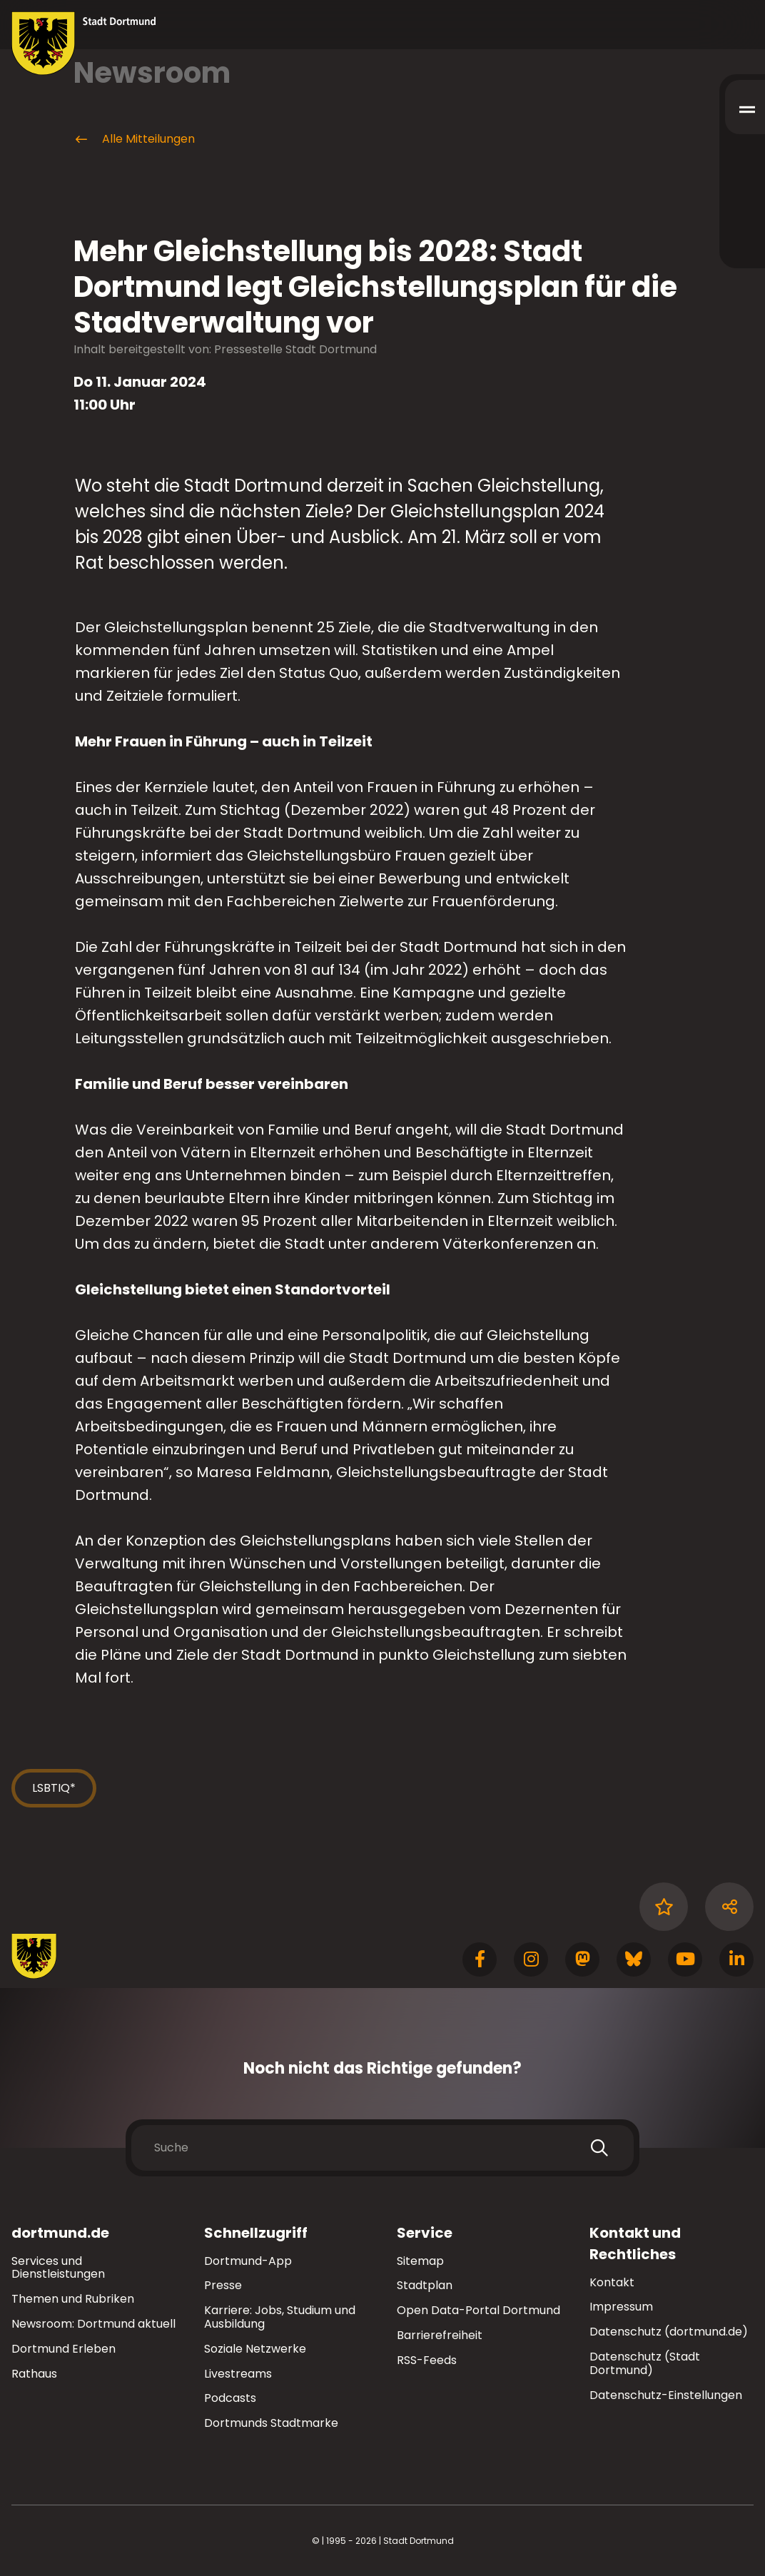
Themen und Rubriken (72, 2299)
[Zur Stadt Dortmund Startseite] (83, 43)
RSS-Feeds (427, 2360)
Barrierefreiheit (439, 2335)
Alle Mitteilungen (134, 139)
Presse (223, 2285)
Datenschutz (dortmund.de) (668, 2331)
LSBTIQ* (54, 1788)
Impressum (621, 2306)
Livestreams (238, 2373)
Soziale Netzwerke (255, 2349)
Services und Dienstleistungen (58, 2268)
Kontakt (611, 2282)
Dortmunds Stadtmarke (271, 2423)
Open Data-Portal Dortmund (478, 2310)
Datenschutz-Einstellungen (665, 2396)
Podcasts (230, 2398)
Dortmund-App (248, 2261)
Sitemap (420, 2261)
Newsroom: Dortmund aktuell (93, 2324)
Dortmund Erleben (63, 2349)
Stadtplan (424, 2285)
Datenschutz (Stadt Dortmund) (644, 2363)
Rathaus (34, 2373)
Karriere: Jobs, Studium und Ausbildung (279, 2317)
